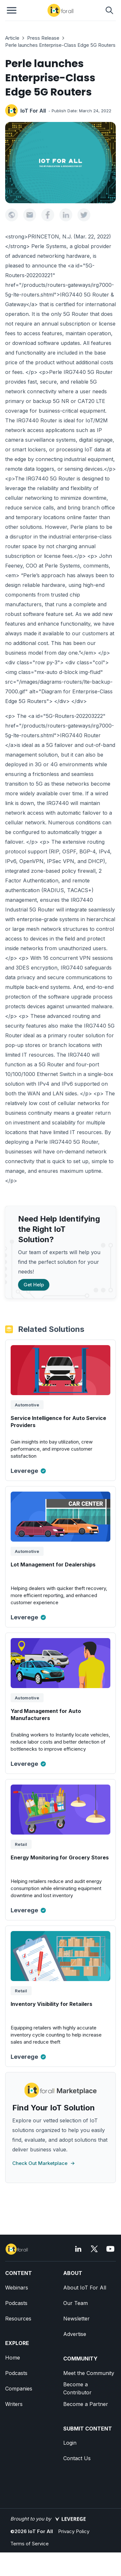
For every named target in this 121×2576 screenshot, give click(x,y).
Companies (18, 2388)
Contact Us (77, 2458)
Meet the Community (88, 2373)
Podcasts (16, 2303)
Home (12, 2357)
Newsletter (76, 2318)
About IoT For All (84, 2287)
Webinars (16, 2287)
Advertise (74, 2334)
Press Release (43, 38)
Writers (14, 2404)
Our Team (75, 2303)
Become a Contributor (77, 2388)
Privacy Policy (73, 2531)
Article (12, 38)
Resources (18, 2318)
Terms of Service (29, 2544)
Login (69, 2443)
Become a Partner (85, 2404)
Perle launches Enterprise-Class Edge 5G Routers (60, 45)
